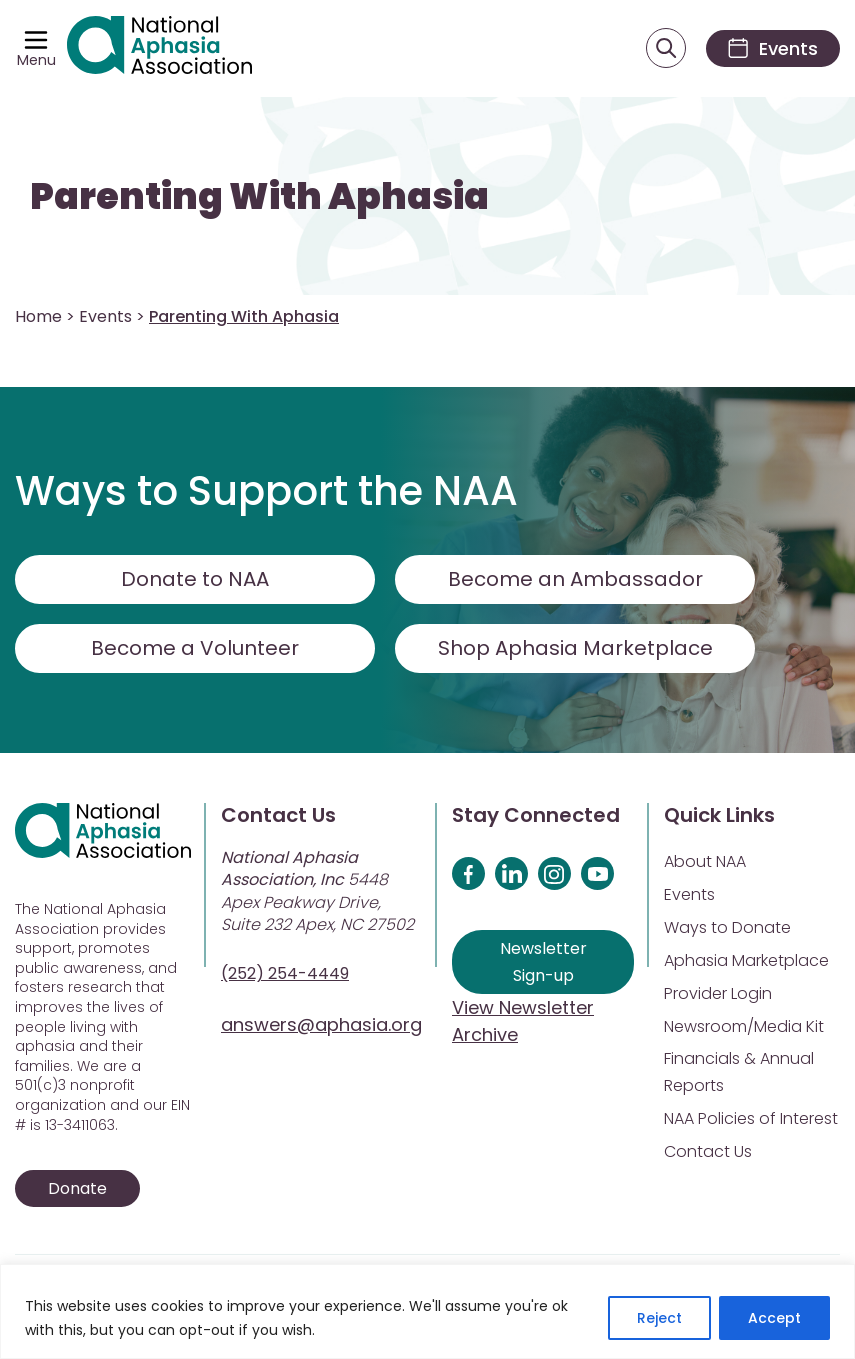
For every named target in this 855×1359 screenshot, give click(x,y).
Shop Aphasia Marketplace (575, 648)
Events (105, 316)
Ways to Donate (727, 927)
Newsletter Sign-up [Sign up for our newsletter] (543, 962)
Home (38, 316)
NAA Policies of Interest (751, 1118)
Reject (659, 1318)
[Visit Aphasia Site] (159, 48)
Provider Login (718, 993)
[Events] (773, 48)
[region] (427, 1311)
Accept (774, 1318)
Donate (77, 1188)
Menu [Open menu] (36, 60)
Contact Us (708, 1151)
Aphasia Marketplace (746, 960)
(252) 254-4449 (285, 973)
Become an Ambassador (575, 579)
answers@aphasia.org (321, 1024)
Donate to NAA (195, 579)
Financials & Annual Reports (739, 1072)
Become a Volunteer (195, 648)
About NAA (705, 861)
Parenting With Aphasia (259, 196)
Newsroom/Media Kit (744, 1026)
